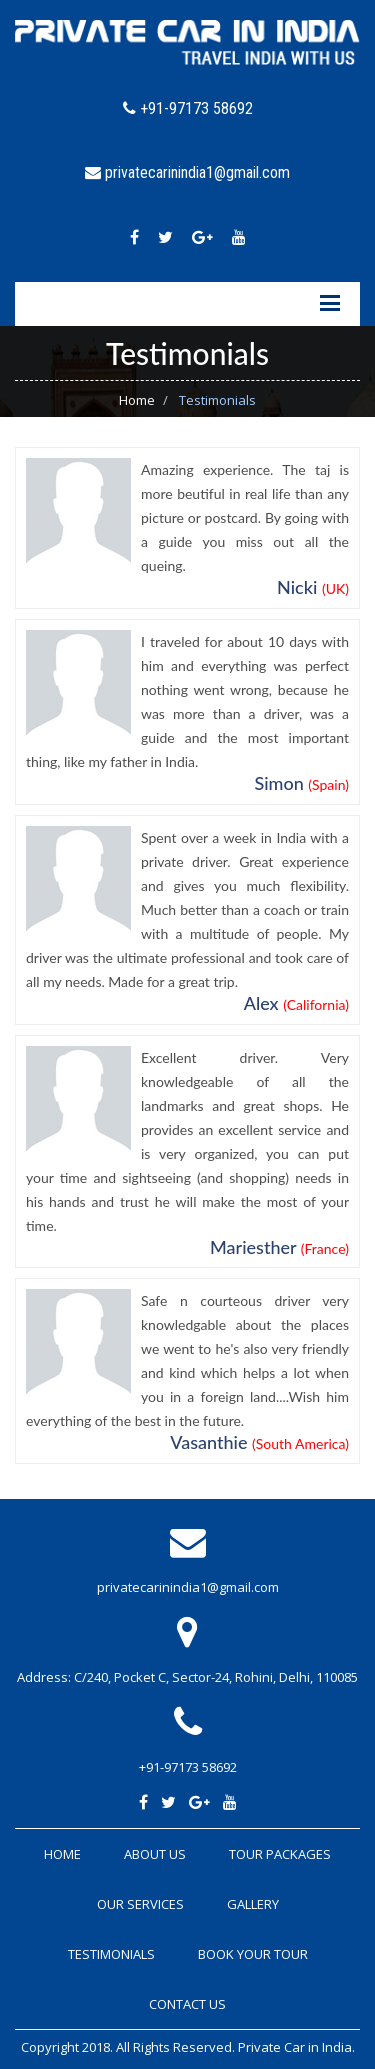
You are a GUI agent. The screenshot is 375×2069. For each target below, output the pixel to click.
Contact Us (187, 2004)
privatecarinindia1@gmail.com (188, 1587)
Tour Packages (280, 1854)
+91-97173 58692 (188, 1767)
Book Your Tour (253, 1954)
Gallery (253, 1904)
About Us (155, 1854)
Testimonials (111, 1954)
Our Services (140, 1904)
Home (137, 400)
